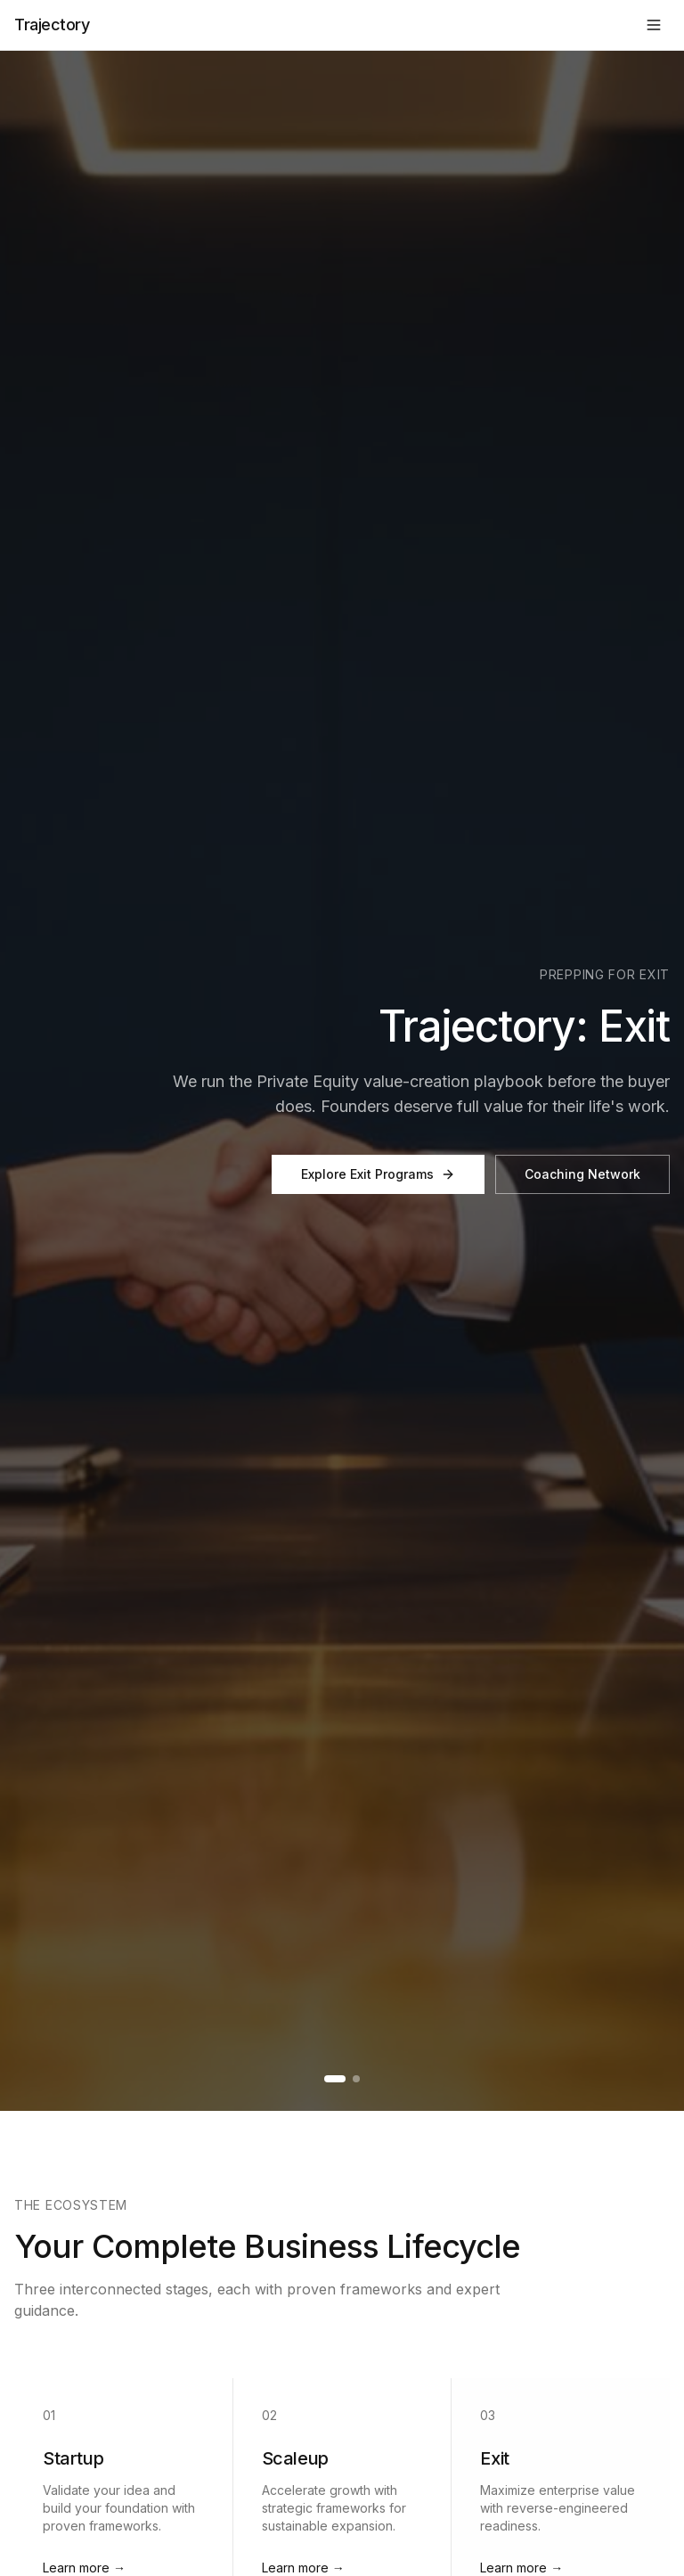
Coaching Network (582, 1174)
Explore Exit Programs (378, 1174)
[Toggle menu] (654, 25)
